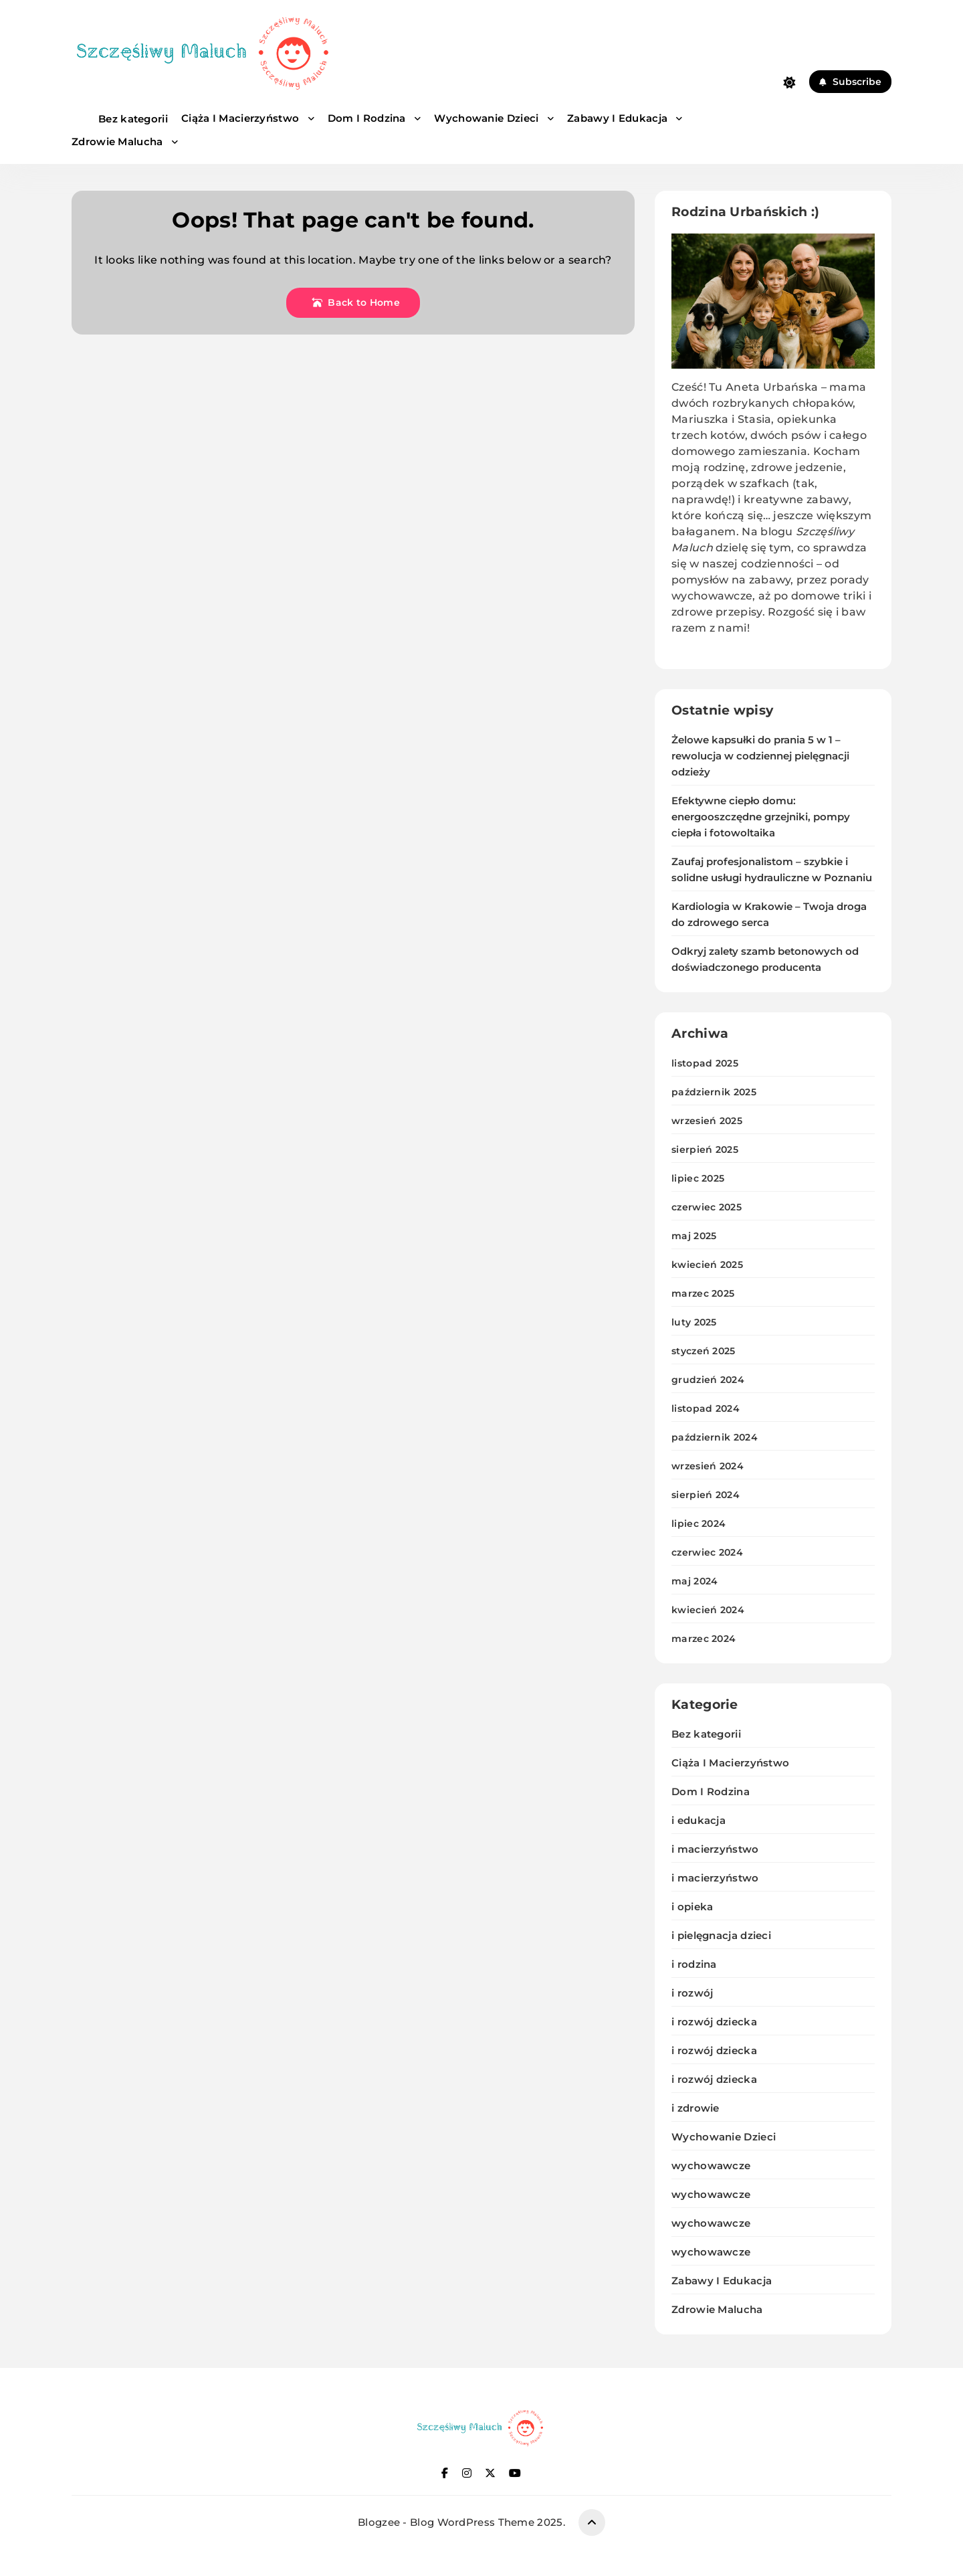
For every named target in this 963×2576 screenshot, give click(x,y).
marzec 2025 (702, 1293)
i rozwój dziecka (714, 2021)
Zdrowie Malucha (119, 141)
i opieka (692, 1906)
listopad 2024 (705, 1408)
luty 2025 (694, 1322)
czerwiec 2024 (707, 1552)
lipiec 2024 (698, 1523)
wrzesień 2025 (706, 1121)
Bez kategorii (133, 118)
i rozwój (692, 1993)
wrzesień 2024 (707, 1466)
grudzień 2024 (707, 1380)
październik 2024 (714, 1437)
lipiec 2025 (697, 1178)
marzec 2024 (703, 1639)
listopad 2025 (704, 1063)
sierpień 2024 (705, 1495)
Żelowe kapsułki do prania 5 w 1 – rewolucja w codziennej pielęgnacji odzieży (760, 756)
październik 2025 (713, 1092)
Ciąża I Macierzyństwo (241, 118)
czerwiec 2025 (706, 1207)
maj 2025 (693, 1236)
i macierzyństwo (715, 1849)
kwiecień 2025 (707, 1265)
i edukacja (698, 1820)
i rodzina (694, 1964)
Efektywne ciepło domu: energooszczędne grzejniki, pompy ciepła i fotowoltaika (760, 817)
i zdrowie (695, 2108)
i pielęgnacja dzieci (721, 1935)
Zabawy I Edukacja (618, 118)
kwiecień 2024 (707, 1610)
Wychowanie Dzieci (487, 118)
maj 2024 (694, 1581)
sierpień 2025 (704, 1149)
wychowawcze (710, 2165)
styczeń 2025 (703, 1351)
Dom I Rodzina (368, 118)
